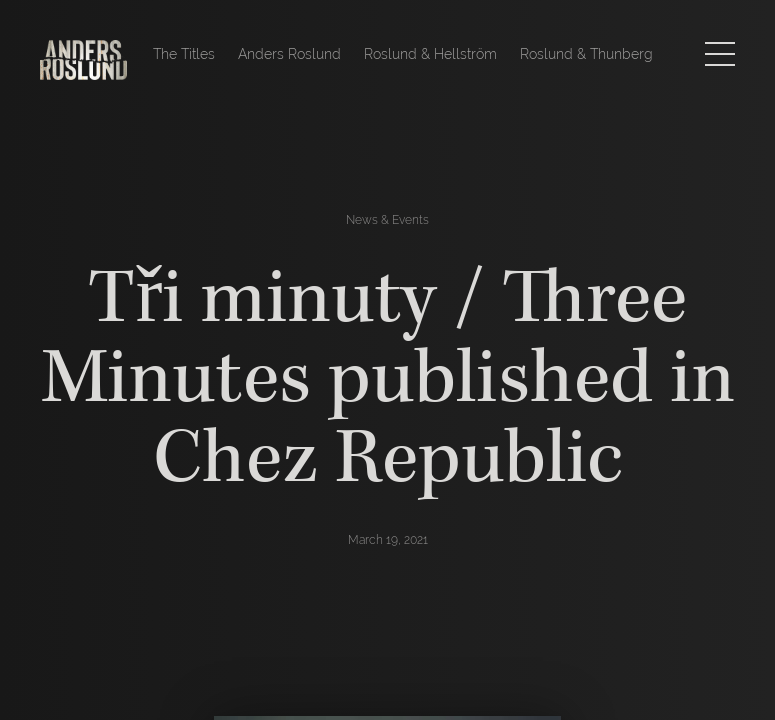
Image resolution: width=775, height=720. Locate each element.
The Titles (184, 54)
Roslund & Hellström (430, 54)
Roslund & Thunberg (586, 54)
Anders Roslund (289, 54)
